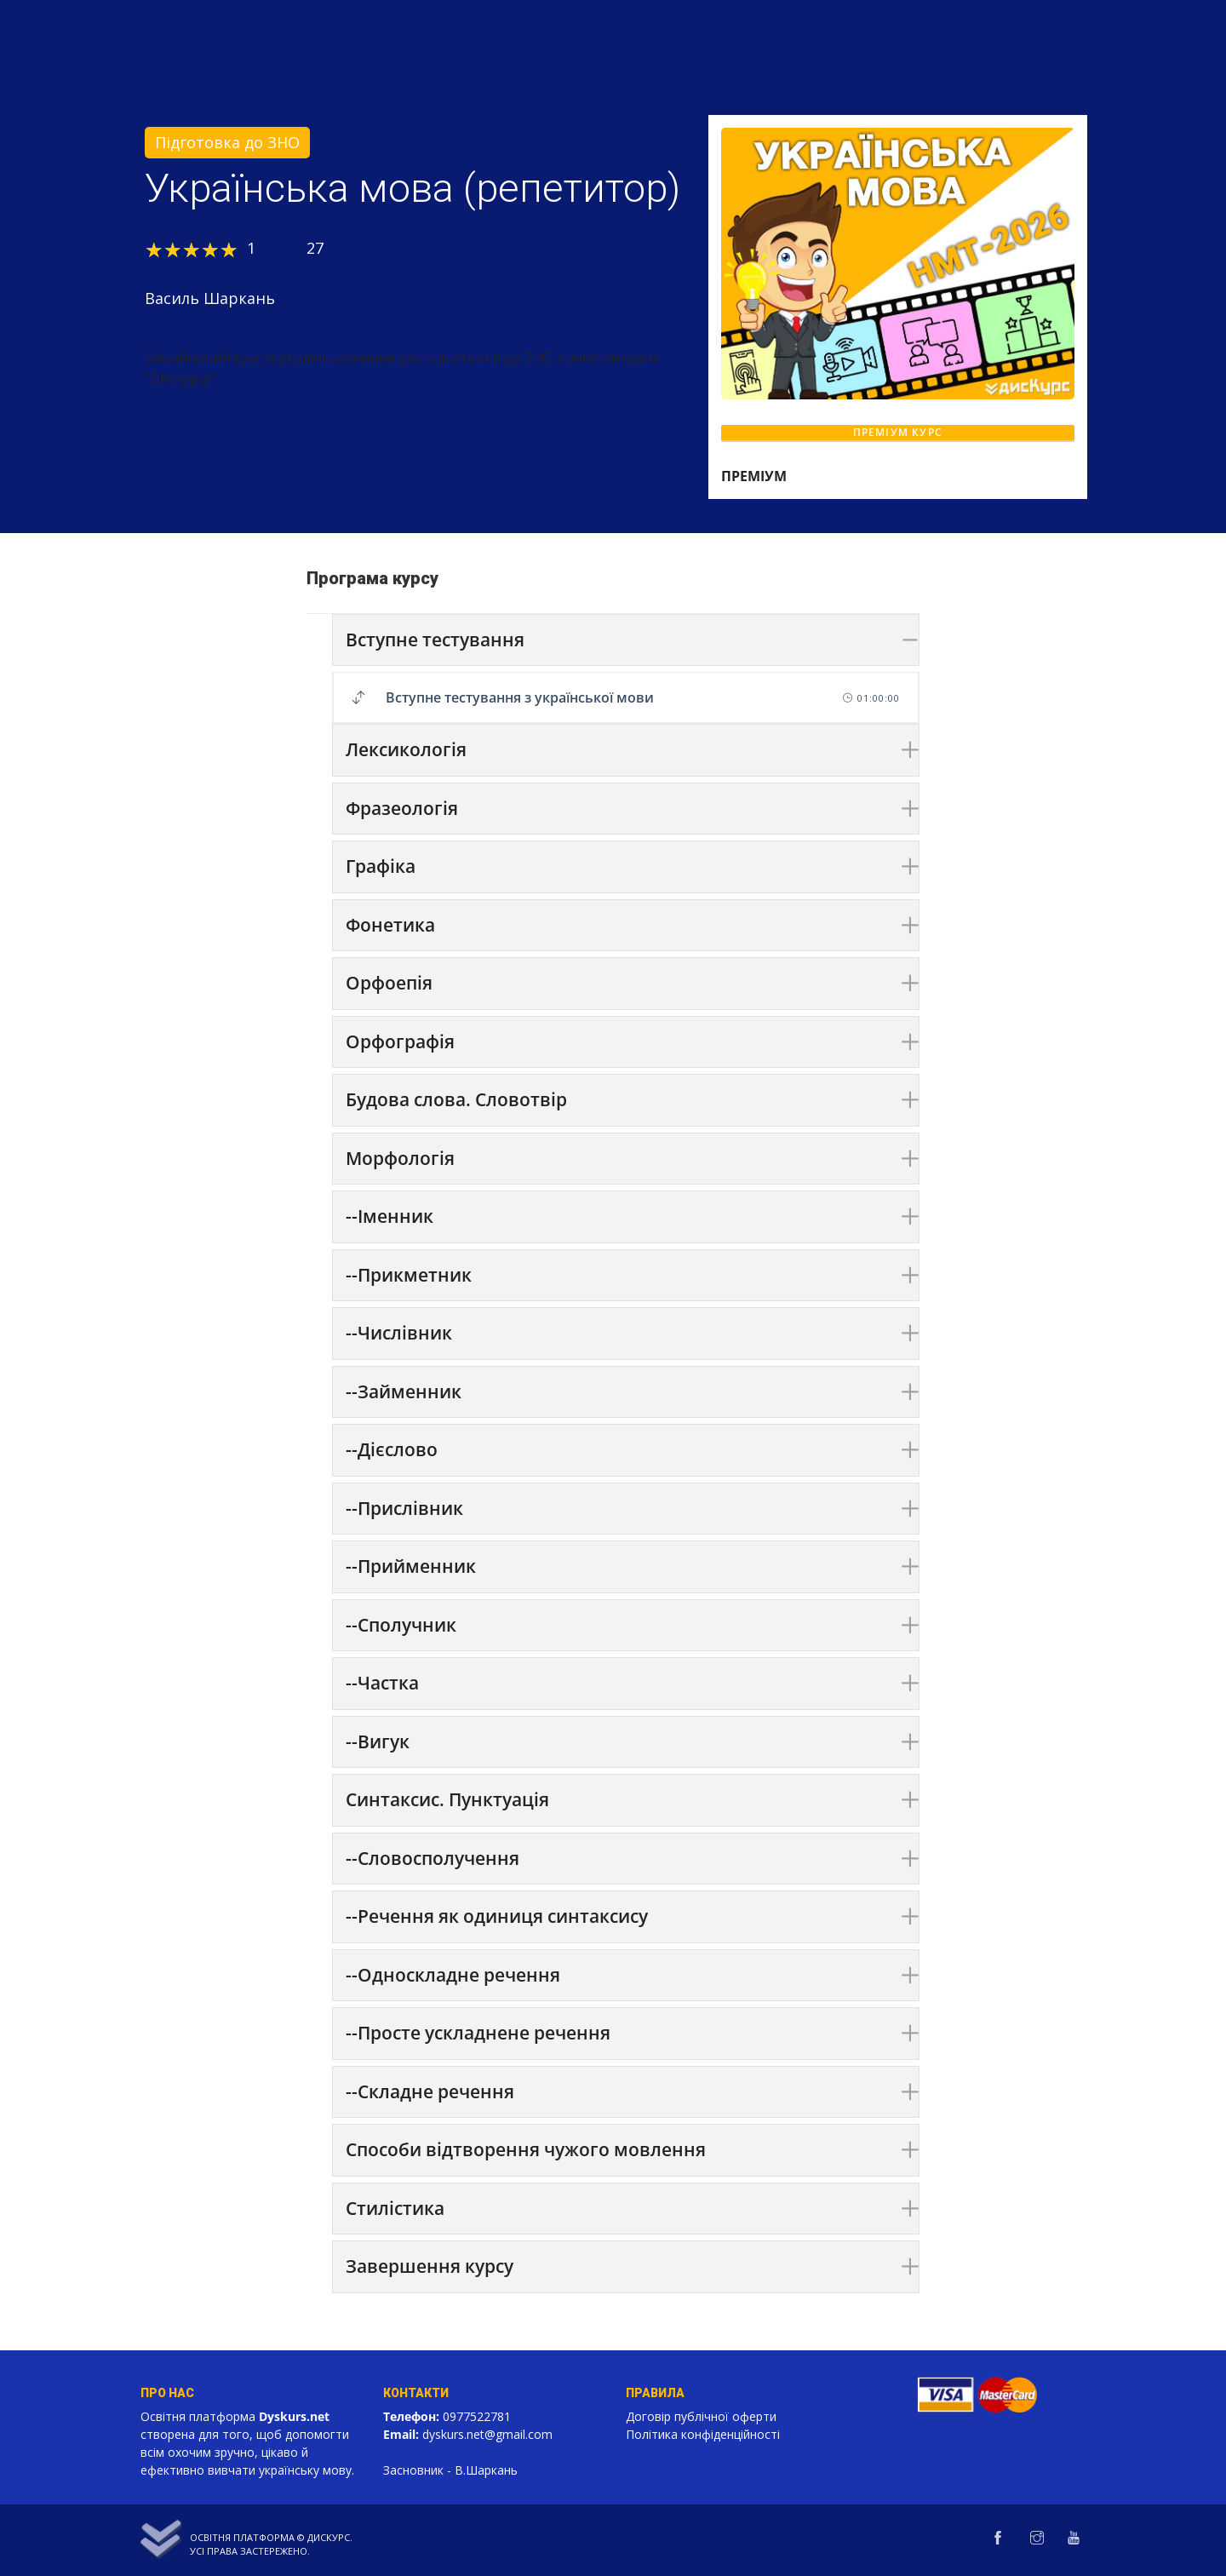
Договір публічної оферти (701, 2416)
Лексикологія (406, 749)
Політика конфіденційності (703, 2434)
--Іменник (389, 1216)
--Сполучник (401, 1625)
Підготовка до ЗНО (227, 142)
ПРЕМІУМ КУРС (897, 432)
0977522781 (477, 2416)
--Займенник (403, 1391)
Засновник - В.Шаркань (450, 2470)
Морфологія (400, 1158)
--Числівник (399, 1333)
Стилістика (395, 2208)
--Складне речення (430, 2091)
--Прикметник (409, 1275)
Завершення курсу (429, 2266)
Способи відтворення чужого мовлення (526, 2149)
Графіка (380, 866)
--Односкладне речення (453, 1975)
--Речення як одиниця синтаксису (497, 1916)
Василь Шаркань (210, 298)
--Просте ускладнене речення (478, 2033)
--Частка (382, 1683)
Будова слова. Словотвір (456, 1099)
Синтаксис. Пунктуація (447, 1799)
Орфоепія (389, 983)
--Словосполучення (432, 1858)
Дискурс (328, 2537)
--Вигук (378, 1741)
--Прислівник (404, 1508)
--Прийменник (411, 1566)
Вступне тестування (435, 639)
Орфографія (400, 1041)
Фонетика (390, 925)
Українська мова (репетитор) (412, 187)
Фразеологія (402, 808)
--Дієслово (392, 1449)
